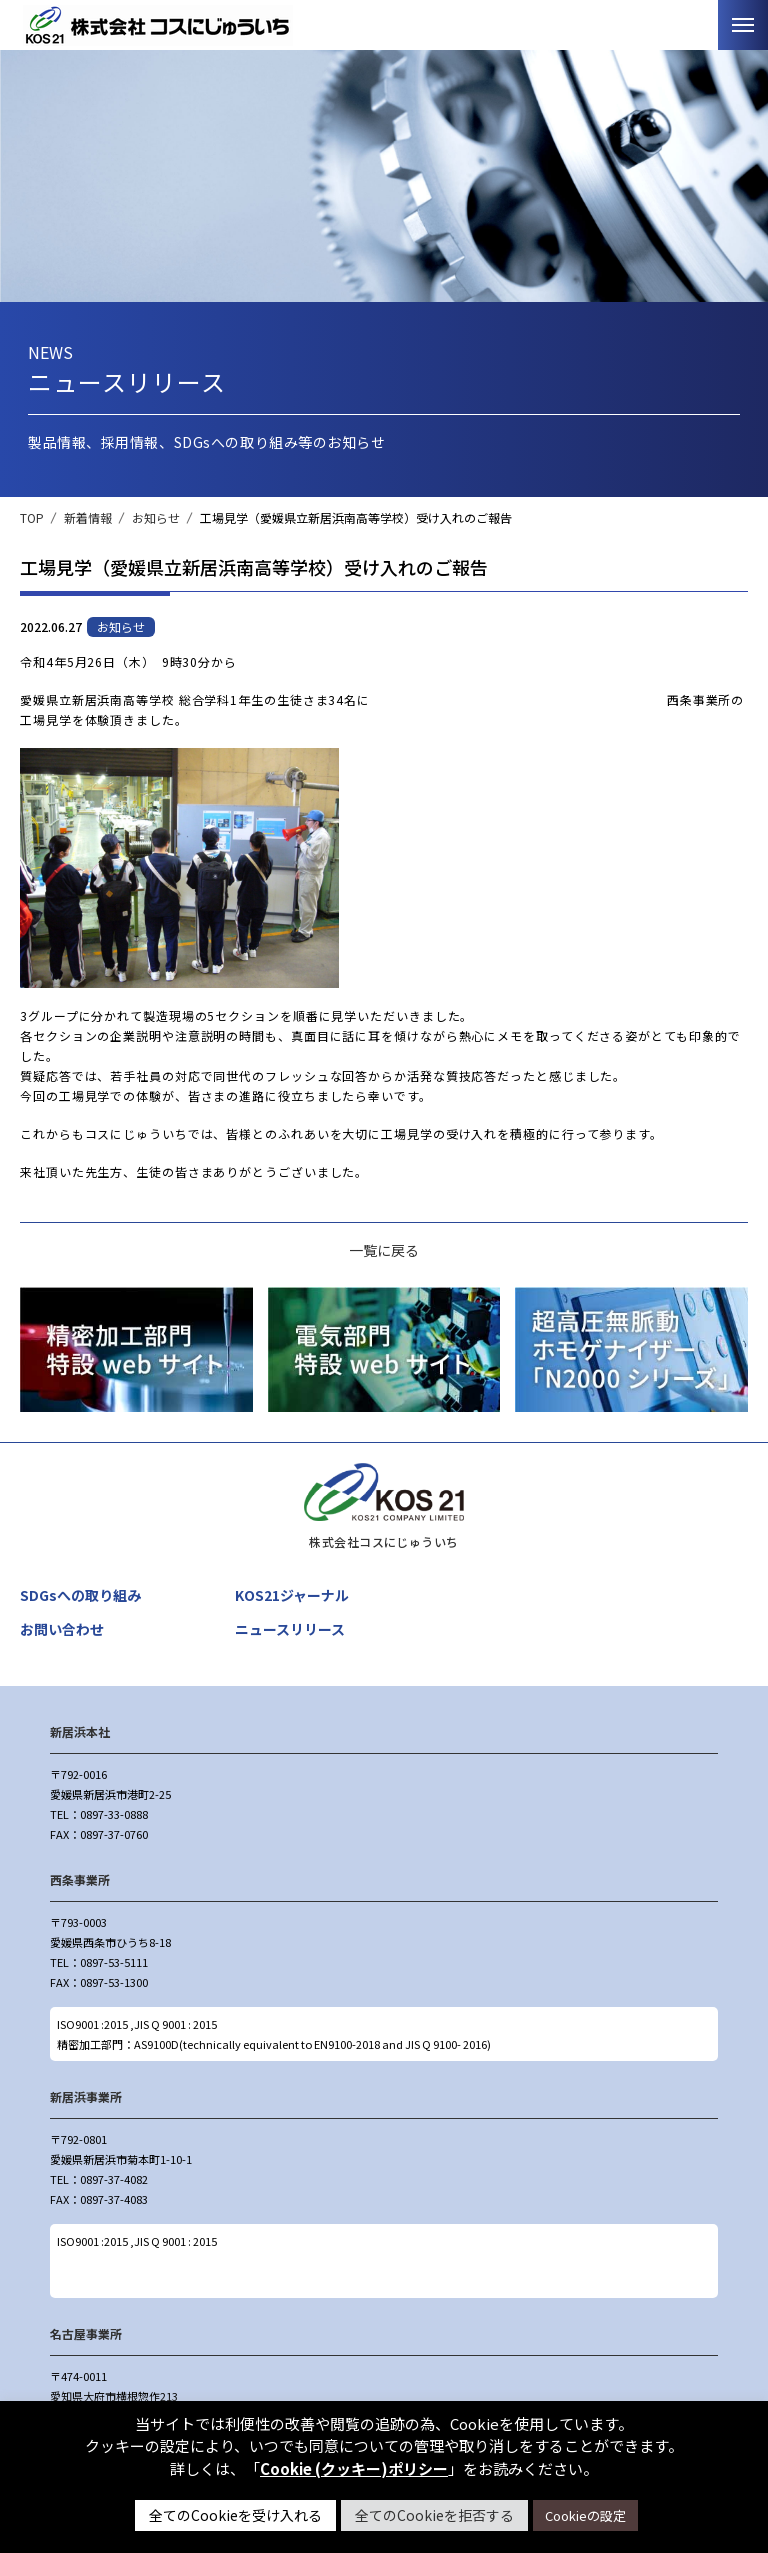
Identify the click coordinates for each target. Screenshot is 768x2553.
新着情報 (88, 517)
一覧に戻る (384, 1250)
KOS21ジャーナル (292, 1595)
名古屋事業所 (86, 2333)
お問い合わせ (62, 1629)
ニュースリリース (290, 1629)
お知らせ (156, 517)
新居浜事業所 (86, 2096)
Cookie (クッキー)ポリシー (354, 2468)
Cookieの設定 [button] (585, 2515)
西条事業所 (80, 1879)
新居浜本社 (80, 1731)
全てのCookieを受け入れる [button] (235, 2515)
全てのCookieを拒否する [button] (434, 2515)
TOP (32, 517)
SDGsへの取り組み (80, 1595)
